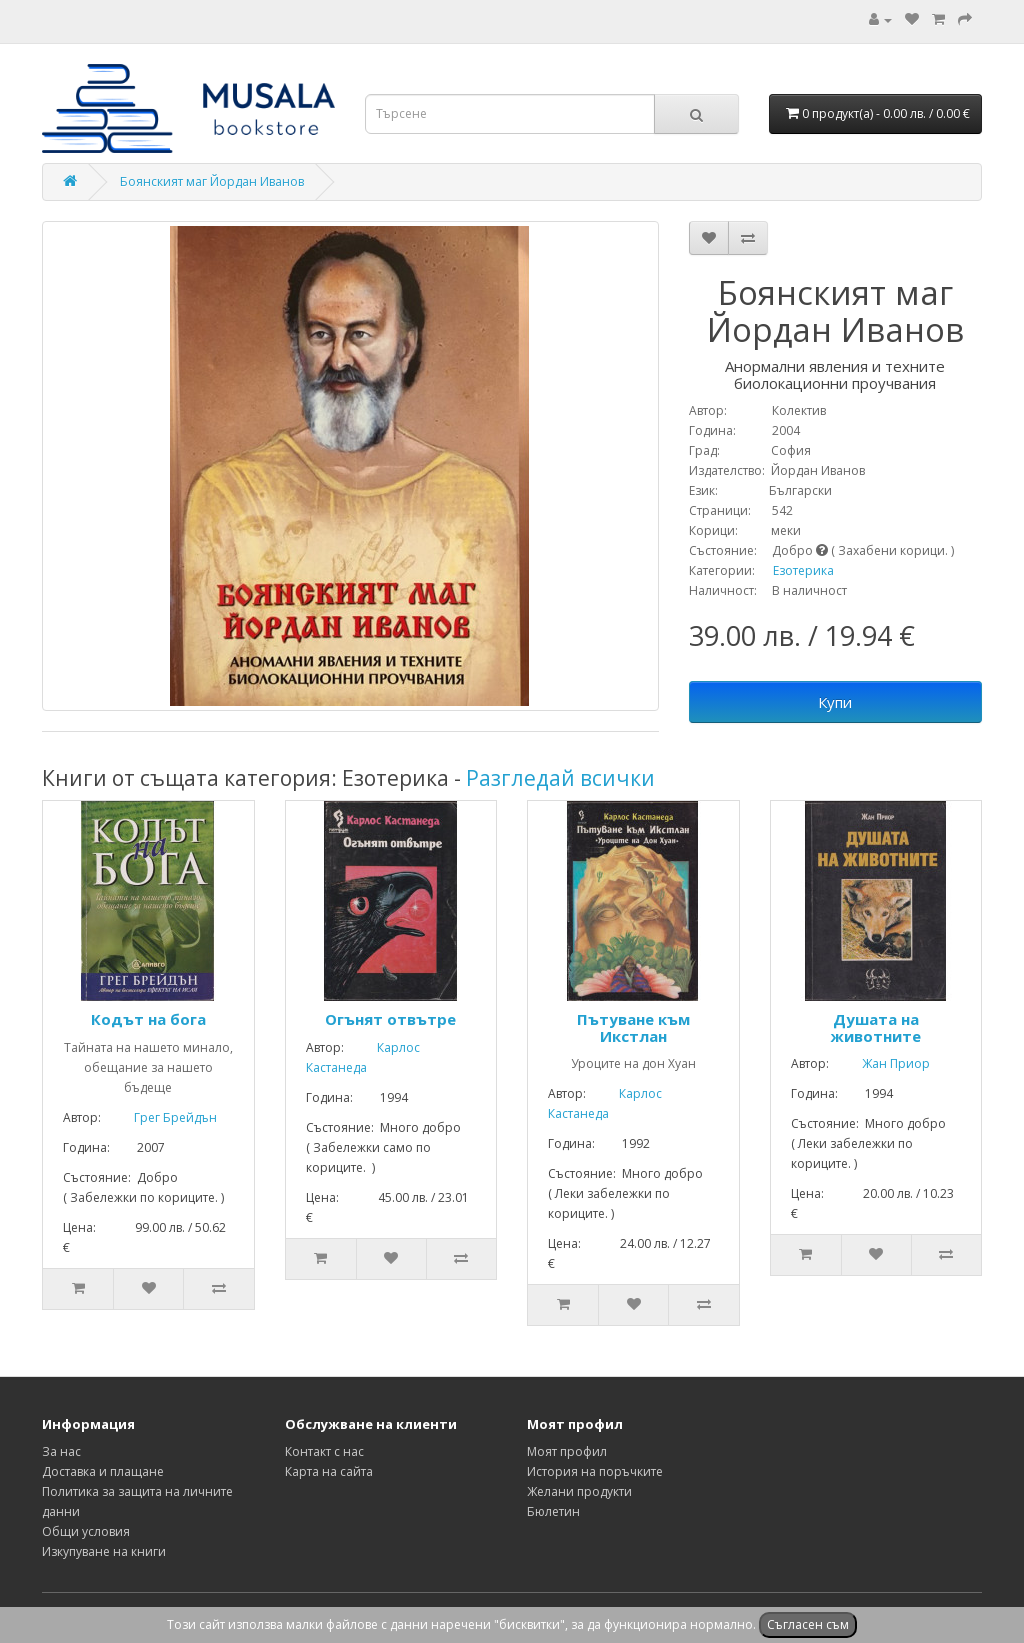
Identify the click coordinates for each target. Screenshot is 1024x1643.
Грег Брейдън (160, 1117)
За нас (61, 1451)
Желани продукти (579, 1491)
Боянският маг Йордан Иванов (212, 181)
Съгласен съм (808, 1624)
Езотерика (803, 570)
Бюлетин (553, 1511)
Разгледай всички (560, 778)
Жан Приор (881, 1063)
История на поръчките (595, 1471)
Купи (835, 702)
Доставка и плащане (103, 1471)
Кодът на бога (148, 1019)
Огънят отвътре (390, 1019)
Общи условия (86, 1531)
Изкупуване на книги (104, 1551)
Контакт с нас (324, 1451)
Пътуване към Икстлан (633, 1027)
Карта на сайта (329, 1471)
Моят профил (567, 1451)
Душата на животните (875, 1027)
